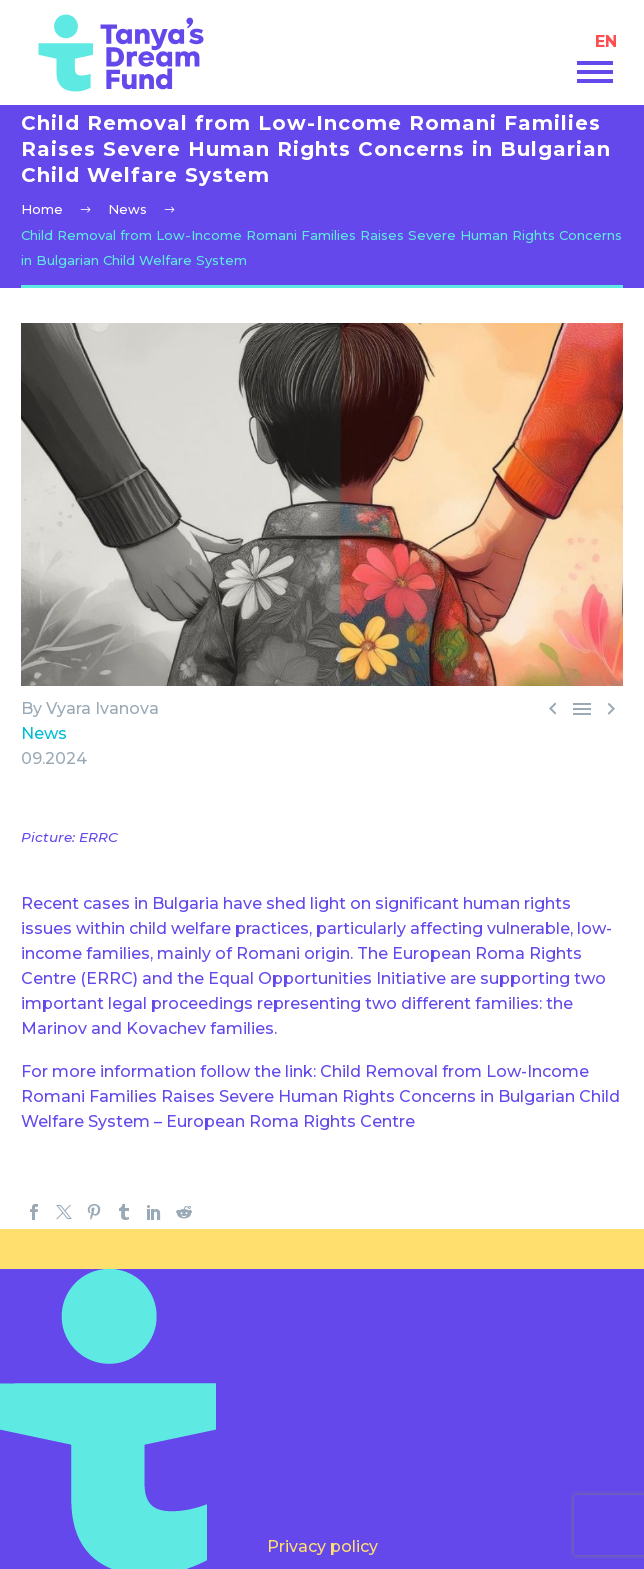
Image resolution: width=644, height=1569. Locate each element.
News (44, 733)
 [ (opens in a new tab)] (553, 708)
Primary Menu (595, 72)
